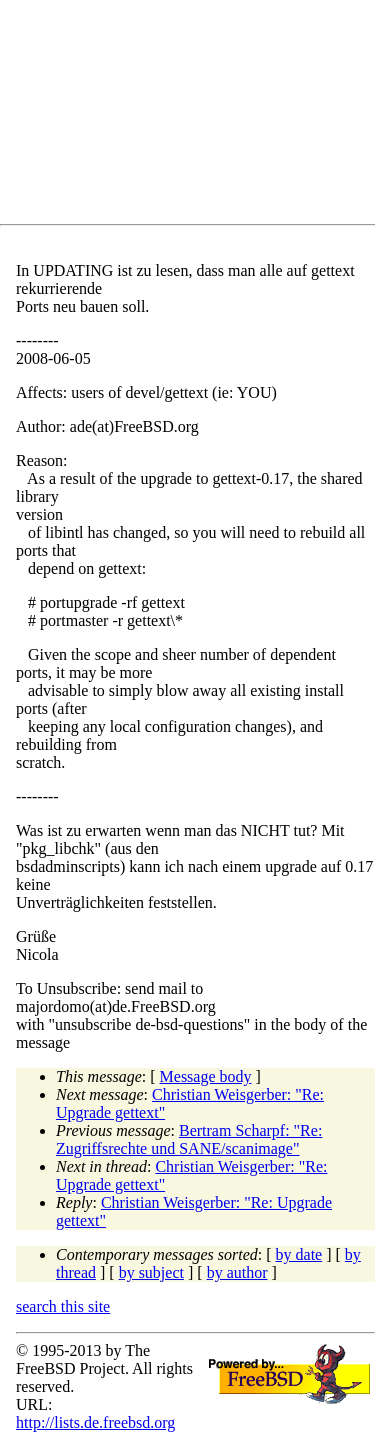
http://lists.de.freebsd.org (95, 1422)
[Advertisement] (195, 116)
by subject (151, 1272)
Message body (206, 1076)
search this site (63, 1306)
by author (237, 1272)
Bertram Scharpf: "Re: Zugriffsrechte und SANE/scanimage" (189, 1139)
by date (299, 1254)
